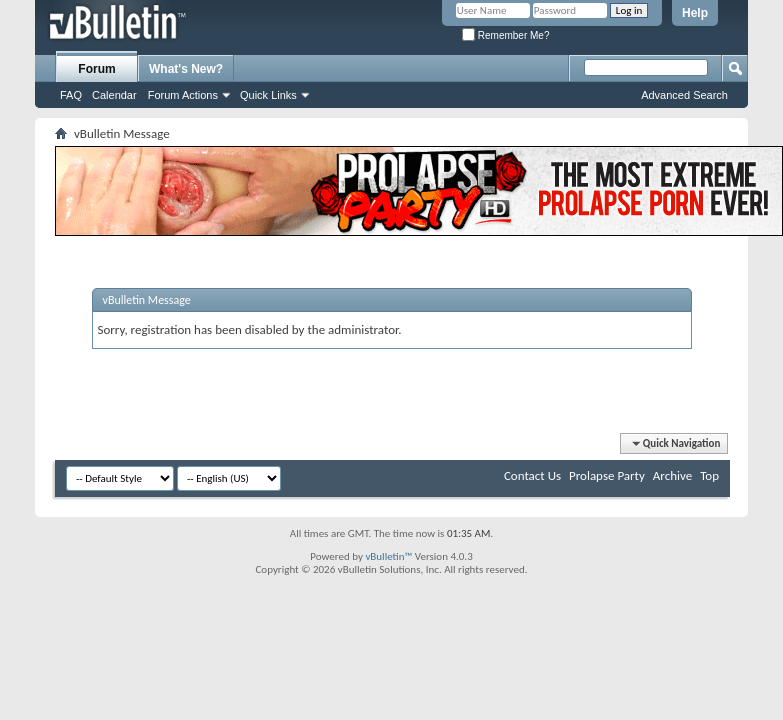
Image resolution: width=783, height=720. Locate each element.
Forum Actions (183, 95)
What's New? (186, 69)
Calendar (114, 95)
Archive (672, 475)
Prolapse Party (607, 475)
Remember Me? (505, 35)
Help (695, 13)
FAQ (71, 95)
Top (709, 475)
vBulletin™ (388, 556)
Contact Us (532, 475)
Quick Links (268, 95)
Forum (96, 69)
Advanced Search (684, 95)
